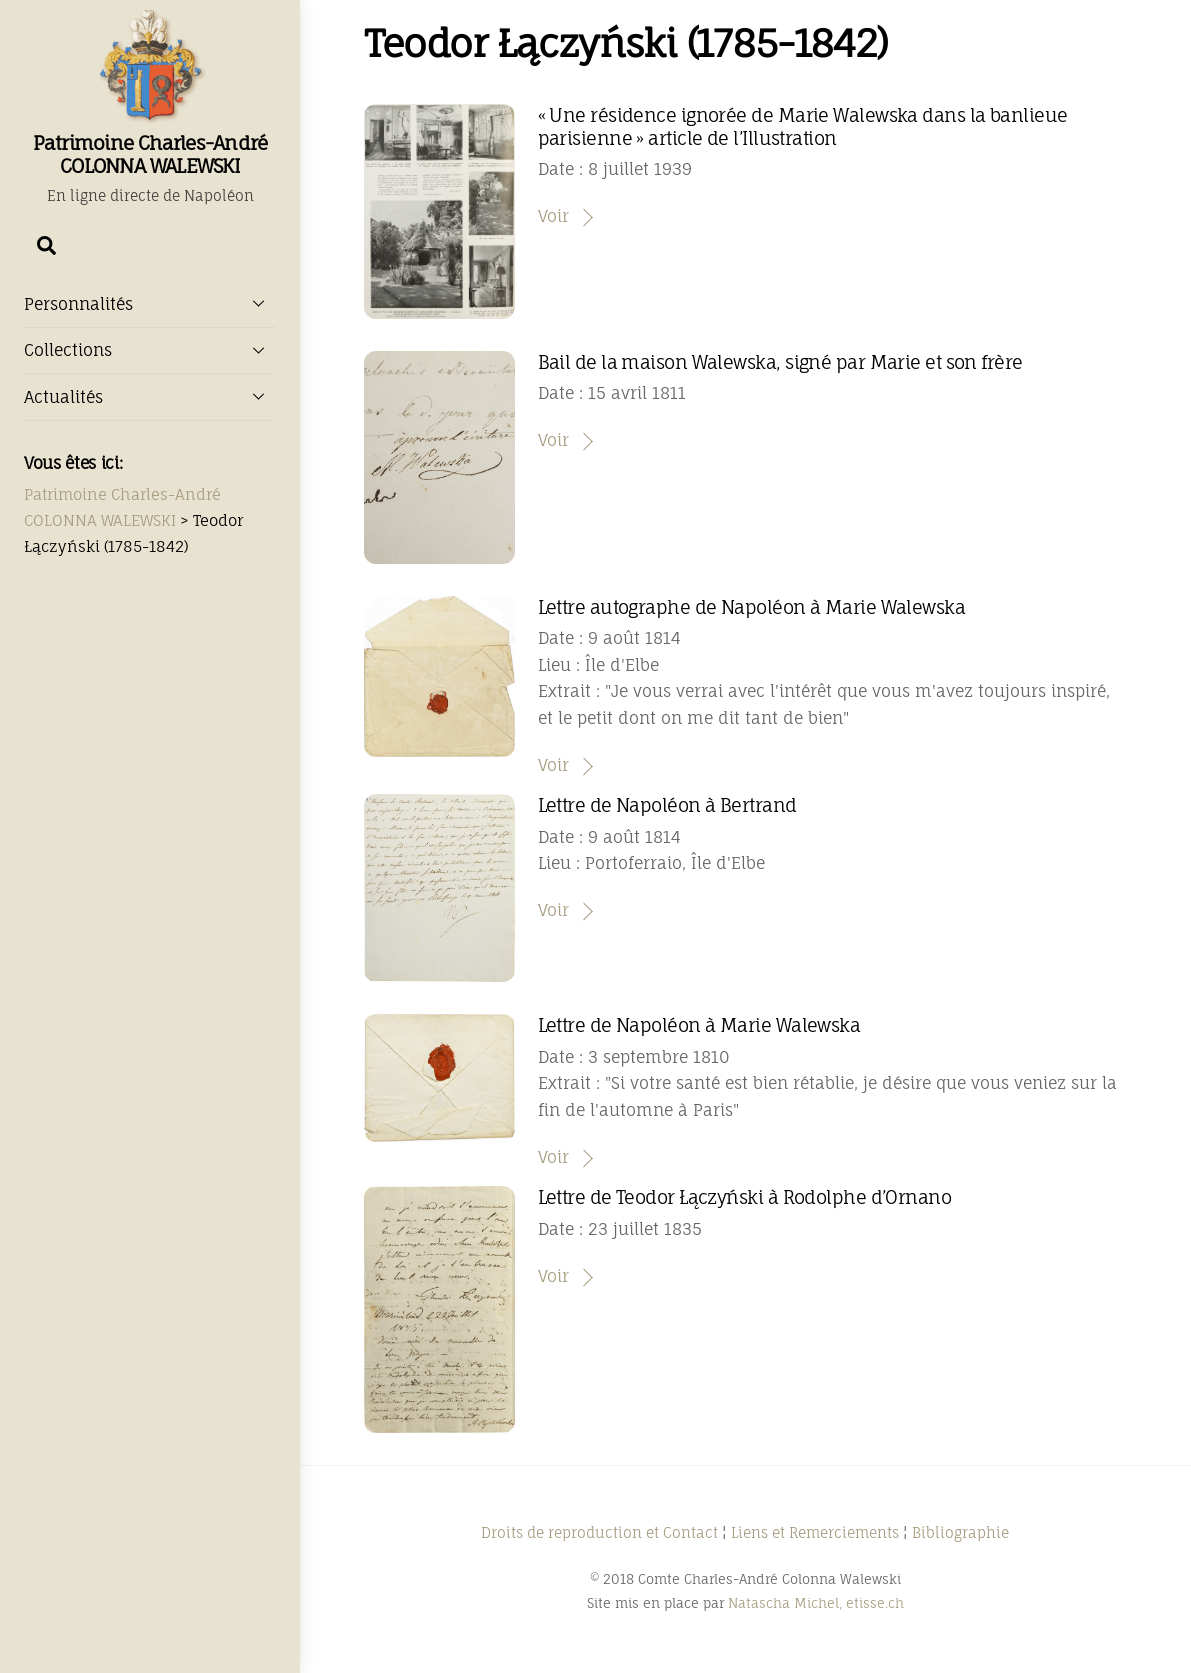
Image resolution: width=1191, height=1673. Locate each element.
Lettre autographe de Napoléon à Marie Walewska (752, 607)
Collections (150, 350)
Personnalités (150, 303)
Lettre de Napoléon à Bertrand (667, 805)
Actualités (150, 396)
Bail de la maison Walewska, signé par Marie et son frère (780, 362)
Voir (553, 216)
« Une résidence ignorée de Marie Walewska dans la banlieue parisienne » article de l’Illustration (803, 126)
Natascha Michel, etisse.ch (816, 1603)
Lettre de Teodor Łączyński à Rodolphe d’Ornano (745, 1197)
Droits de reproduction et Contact (599, 1532)
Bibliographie (960, 1532)
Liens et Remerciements (815, 1532)
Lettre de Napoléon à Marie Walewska (699, 1025)
